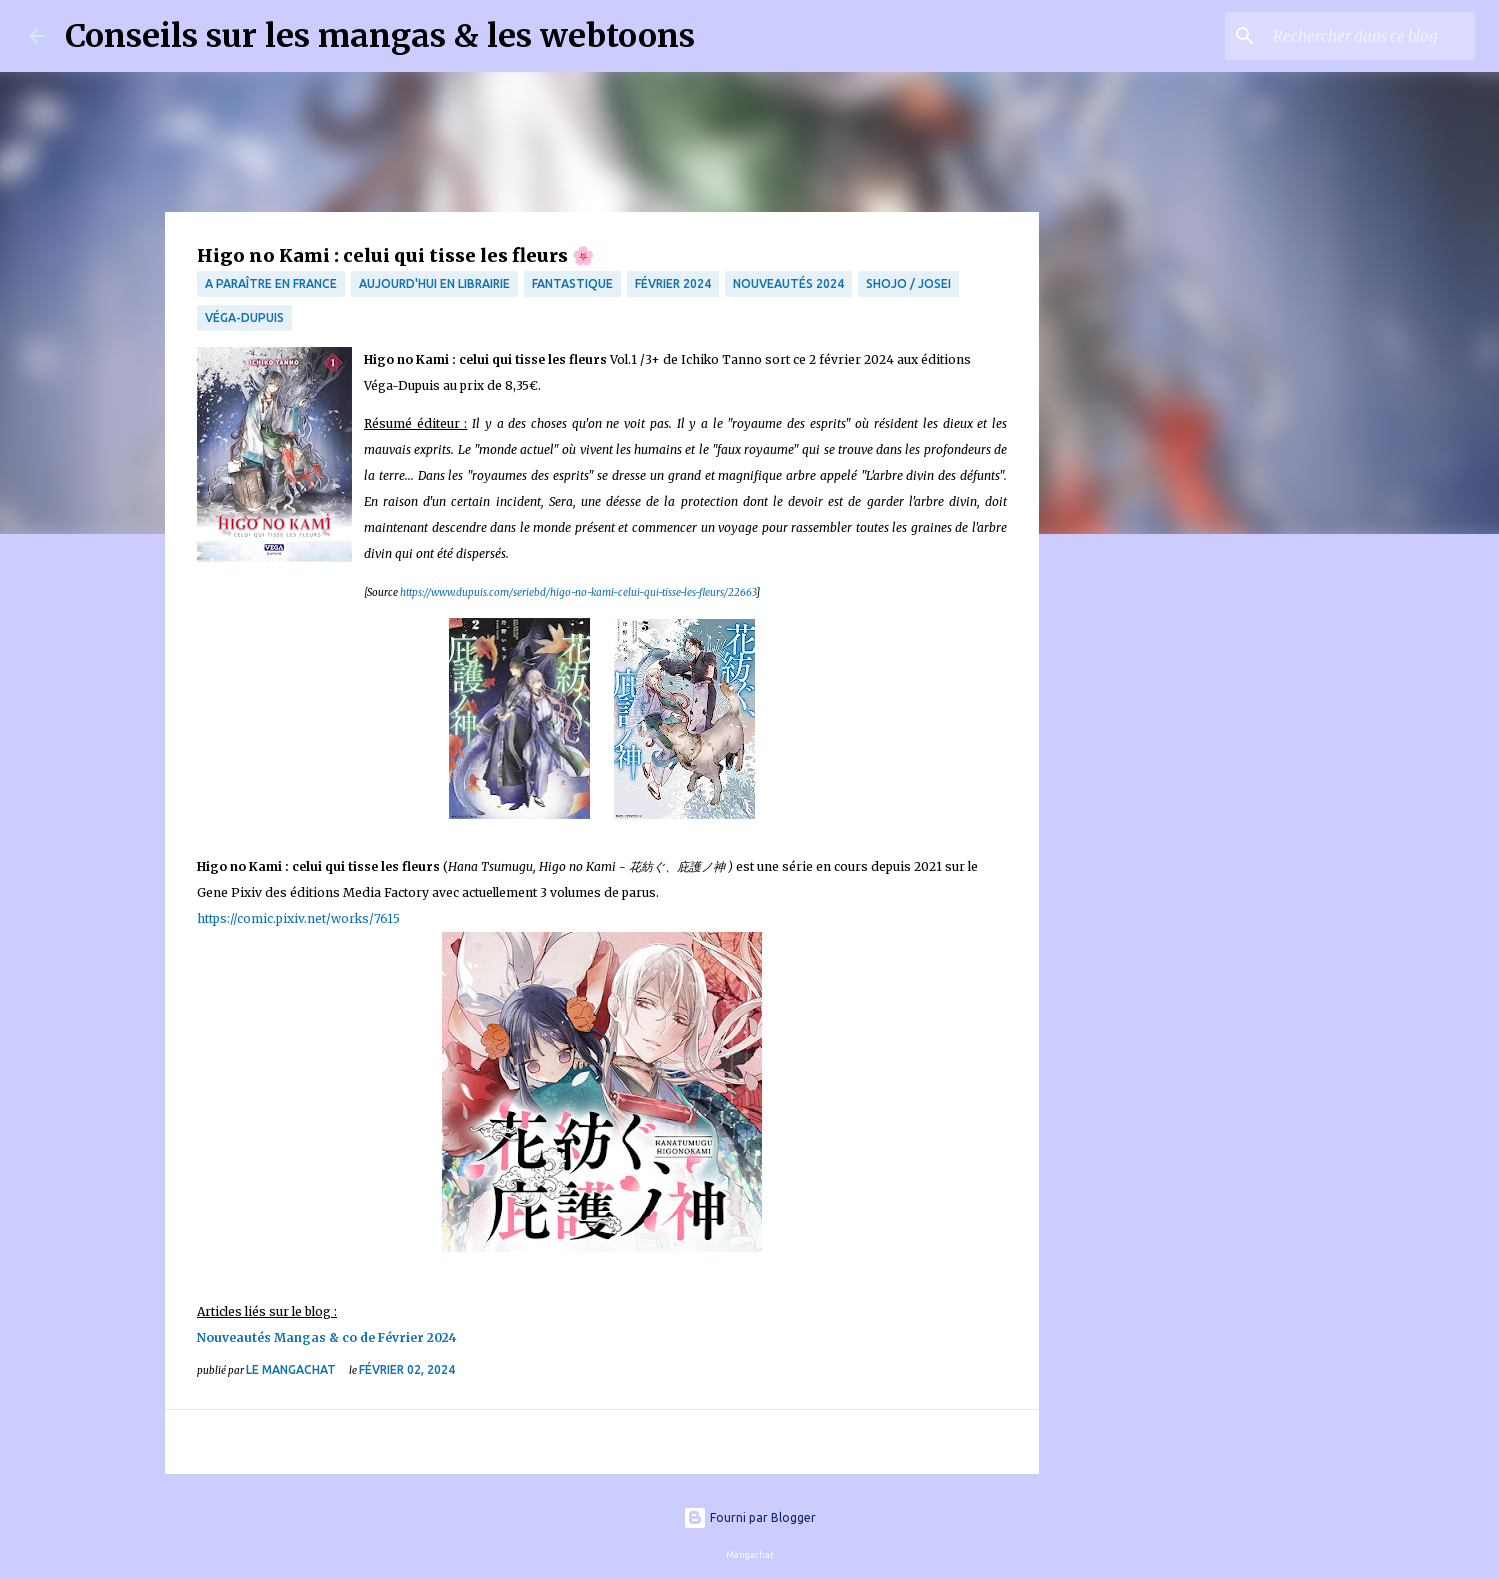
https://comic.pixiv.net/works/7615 (298, 918)
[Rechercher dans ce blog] (1370, 36)
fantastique (572, 283)
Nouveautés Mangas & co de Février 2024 (327, 1337)
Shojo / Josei (908, 283)
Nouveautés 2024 (788, 283)
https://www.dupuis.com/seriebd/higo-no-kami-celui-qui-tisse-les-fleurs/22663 (578, 592)
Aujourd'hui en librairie (434, 283)
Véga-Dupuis (244, 317)
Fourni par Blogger (749, 1517)
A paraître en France (271, 283)
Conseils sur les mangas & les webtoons (380, 36)
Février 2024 (673, 283)
